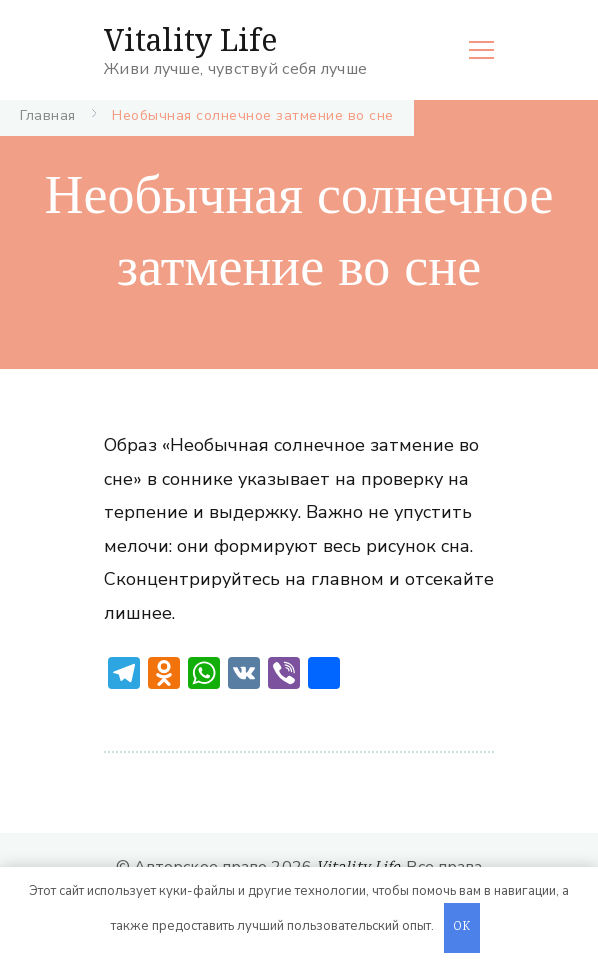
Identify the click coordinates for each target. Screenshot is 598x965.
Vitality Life (190, 39)
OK (462, 927)
